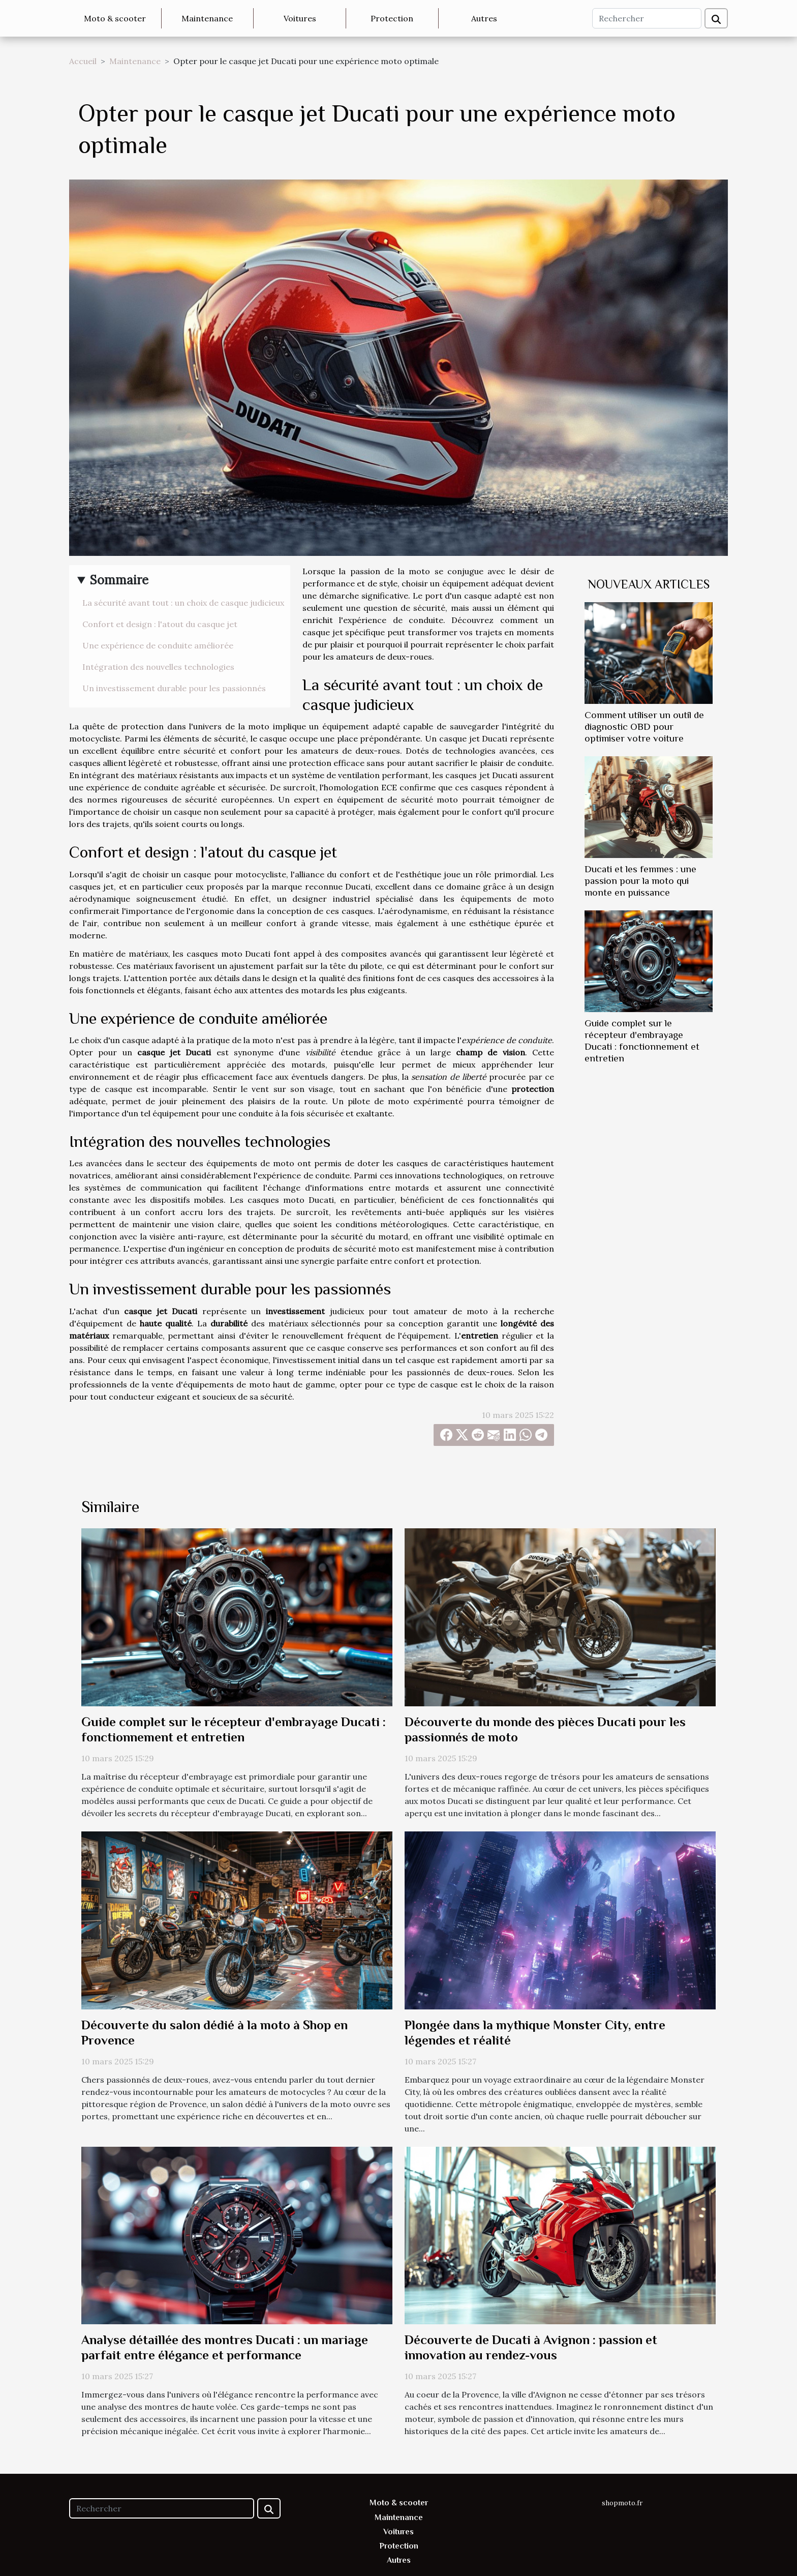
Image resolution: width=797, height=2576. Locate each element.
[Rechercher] (646, 18)
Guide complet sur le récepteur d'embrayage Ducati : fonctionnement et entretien (233, 1729)
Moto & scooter (115, 18)
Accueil (83, 61)
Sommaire (119, 580)
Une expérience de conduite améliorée (157, 645)
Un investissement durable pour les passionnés (174, 688)
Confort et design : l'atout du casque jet (159, 624)
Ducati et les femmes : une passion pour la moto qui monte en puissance (640, 881)
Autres (484, 18)
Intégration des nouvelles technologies (158, 667)
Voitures (300, 18)
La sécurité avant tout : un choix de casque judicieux (183, 603)
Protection (392, 18)
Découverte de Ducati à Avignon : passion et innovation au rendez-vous (531, 2347)
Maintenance (207, 18)
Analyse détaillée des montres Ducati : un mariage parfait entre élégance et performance (224, 2347)
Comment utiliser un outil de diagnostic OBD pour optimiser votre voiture (644, 726)
